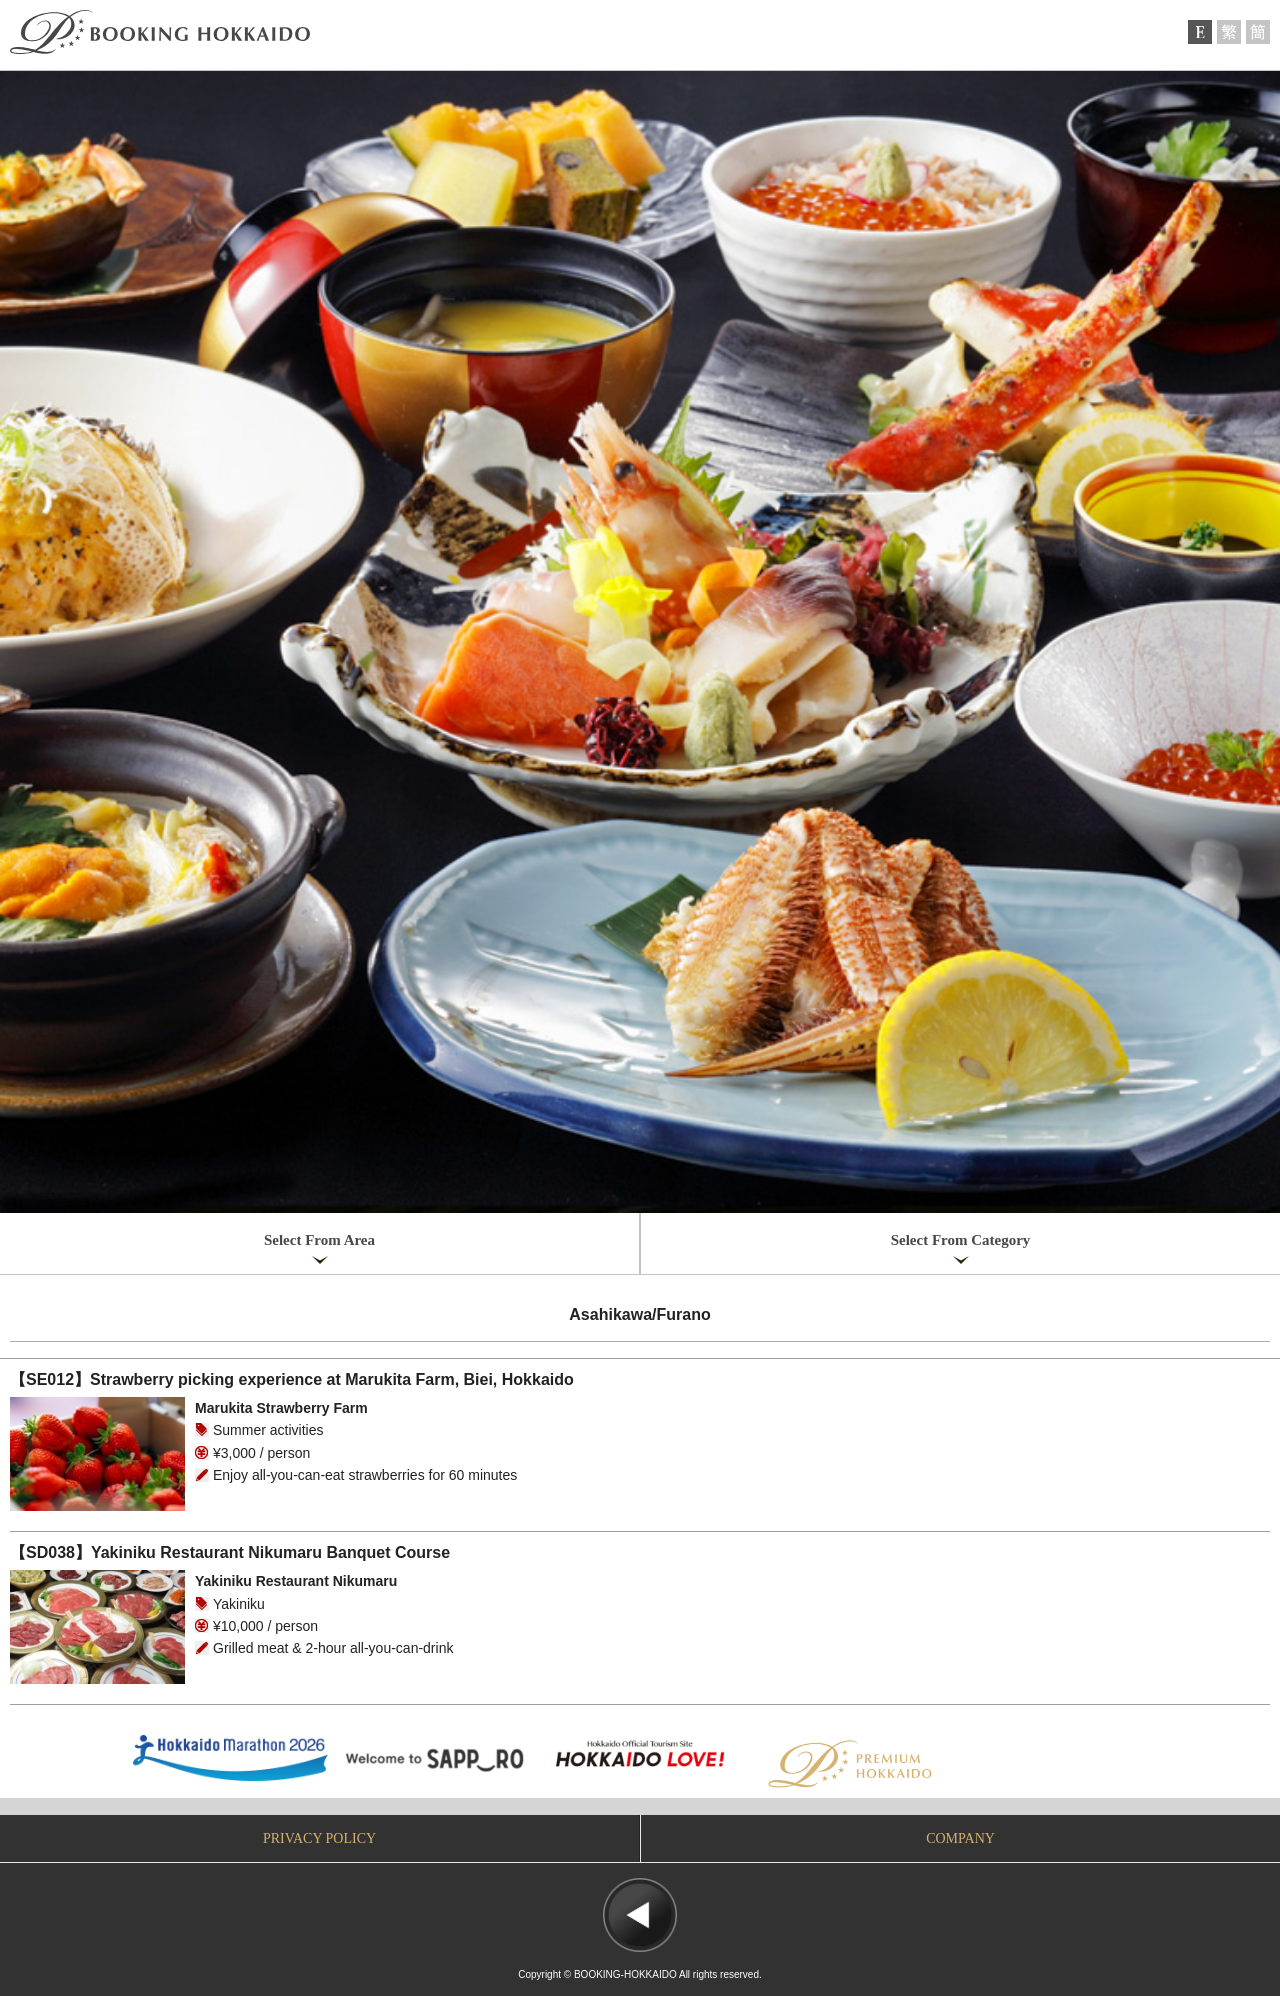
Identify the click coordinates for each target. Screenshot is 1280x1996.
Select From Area (319, 1240)
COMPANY (960, 1838)
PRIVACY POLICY (319, 1838)
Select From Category (961, 1240)
